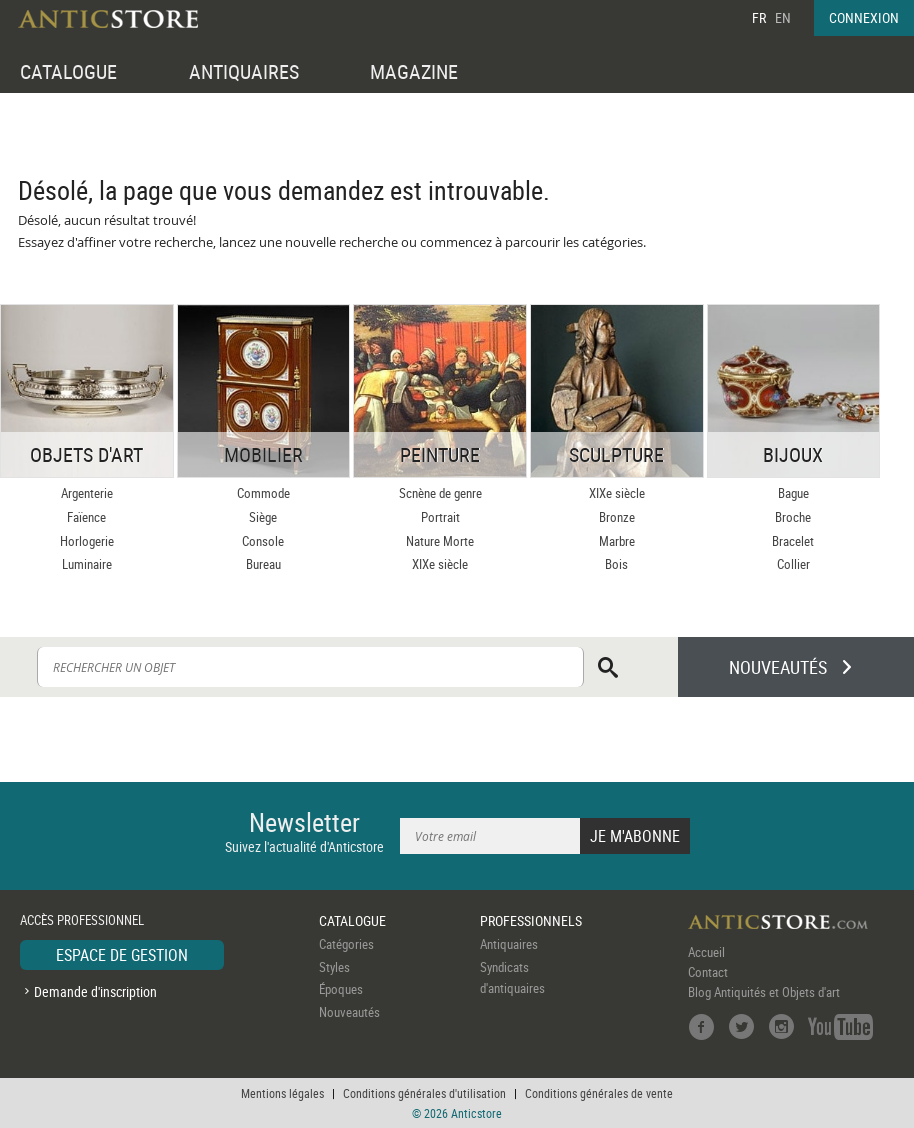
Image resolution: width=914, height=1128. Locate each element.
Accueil (706, 952)
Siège (263, 517)
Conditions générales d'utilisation (424, 1093)
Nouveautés (349, 1012)
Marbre (617, 541)
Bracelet (793, 541)
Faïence (86, 517)
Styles (334, 967)
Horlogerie (87, 541)
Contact (708, 972)
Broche (793, 517)
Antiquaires (509, 944)
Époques (341, 989)
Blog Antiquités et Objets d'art (764, 992)
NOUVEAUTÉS (778, 667)
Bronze (617, 517)
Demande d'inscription (95, 991)
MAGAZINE (414, 71)
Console (263, 541)
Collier (793, 564)
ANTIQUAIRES (244, 71)
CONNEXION (864, 17)
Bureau (263, 564)
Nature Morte (440, 541)
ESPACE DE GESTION (122, 955)
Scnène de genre (440, 493)
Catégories (346, 944)
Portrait (440, 517)
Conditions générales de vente (599, 1093)
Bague (793, 493)
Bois (616, 564)
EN (783, 17)
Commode (263, 493)
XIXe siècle (440, 564)
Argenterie (87, 493)
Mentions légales (282, 1093)
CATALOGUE (68, 71)
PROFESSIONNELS (531, 920)
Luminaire (87, 564)
